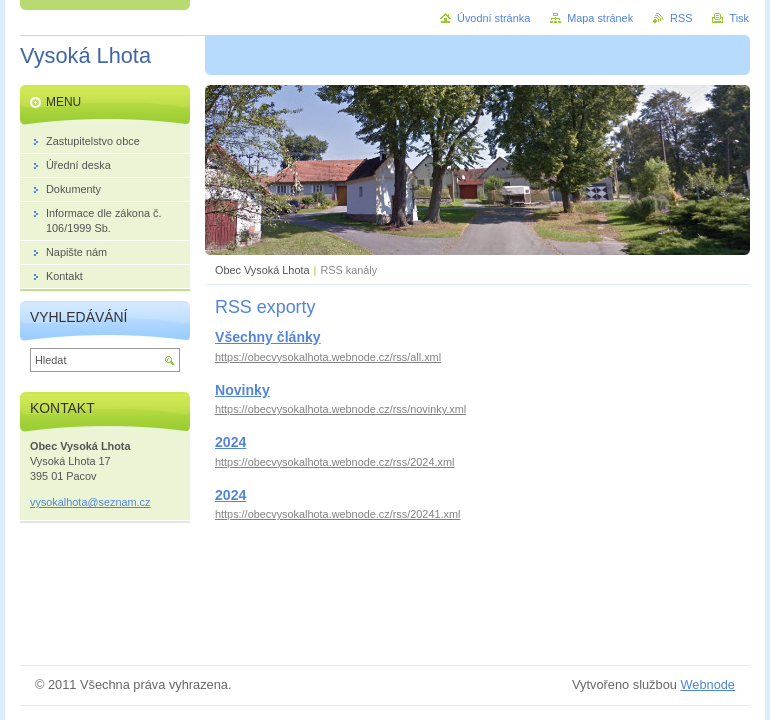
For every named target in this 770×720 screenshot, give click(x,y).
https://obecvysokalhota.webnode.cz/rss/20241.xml (337, 514)
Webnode (707, 684)
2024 (230, 442)
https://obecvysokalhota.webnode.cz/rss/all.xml (328, 357)
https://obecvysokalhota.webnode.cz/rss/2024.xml (334, 462)
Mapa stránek (600, 18)
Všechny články (268, 337)
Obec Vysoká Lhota (262, 270)
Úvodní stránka (493, 18)
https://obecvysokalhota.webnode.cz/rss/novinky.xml (340, 409)
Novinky (242, 390)
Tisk (739, 18)
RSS (681, 18)
